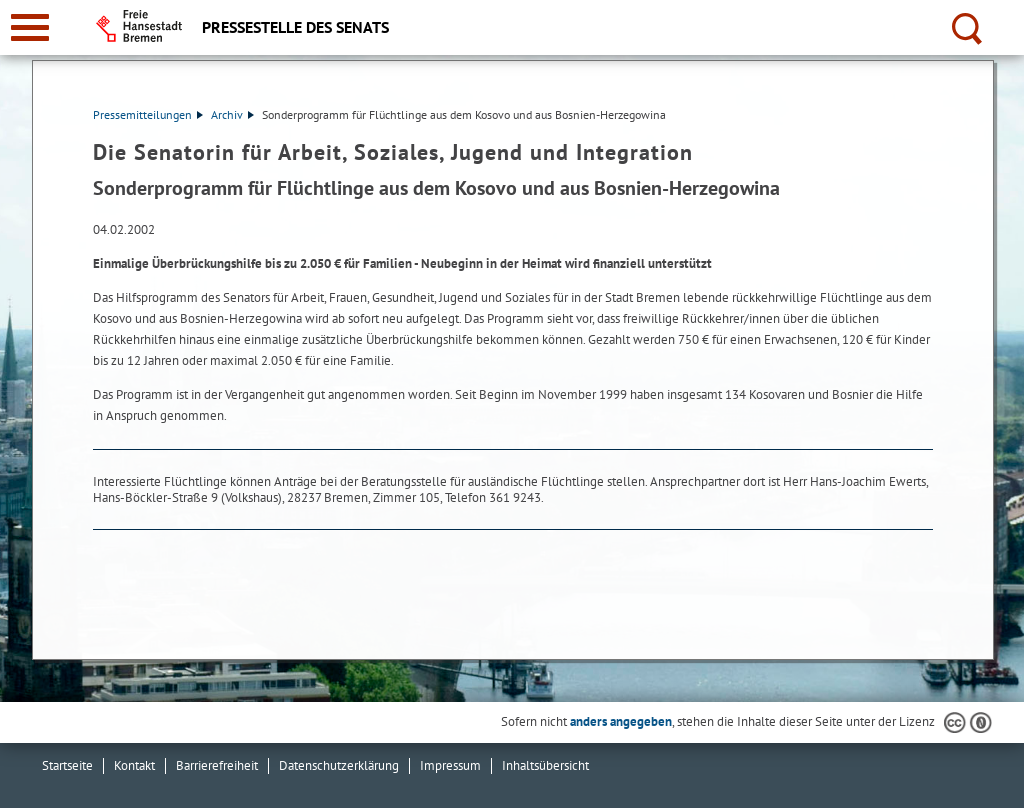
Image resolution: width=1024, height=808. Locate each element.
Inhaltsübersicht (545, 765)
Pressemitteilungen (148, 114)
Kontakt (134, 765)
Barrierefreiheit (217, 765)
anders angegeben (621, 721)
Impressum (450, 765)
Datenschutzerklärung (339, 765)
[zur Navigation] (30, 27)
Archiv (232, 114)
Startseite (67, 765)
